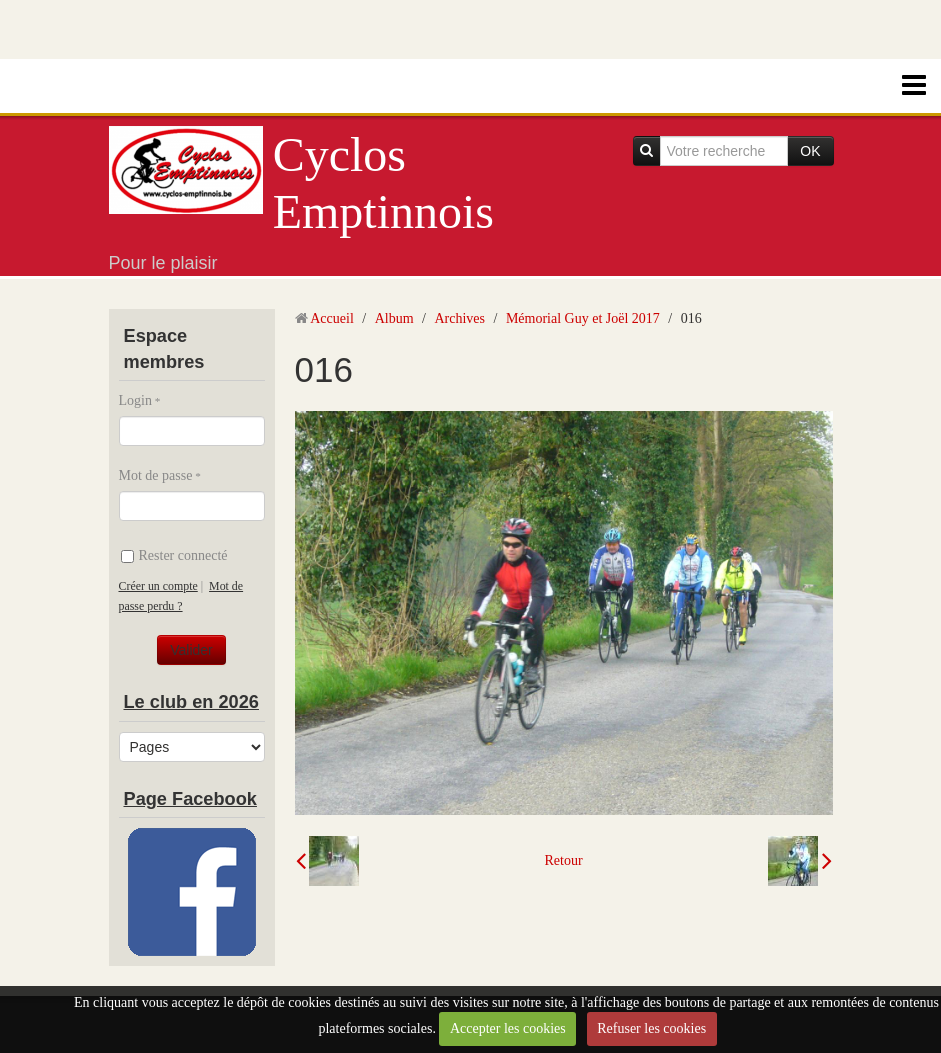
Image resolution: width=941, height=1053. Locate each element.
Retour (563, 860)
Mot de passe (156, 475)
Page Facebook (190, 799)
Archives (459, 318)
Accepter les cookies (508, 1028)
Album (394, 318)
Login (135, 400)
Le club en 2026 (191, 702)
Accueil (332, 318)
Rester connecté (174, 555)
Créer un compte (158, 586)
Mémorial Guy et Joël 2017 (583, 318)
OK (810, 151)
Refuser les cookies (651, 1028)
